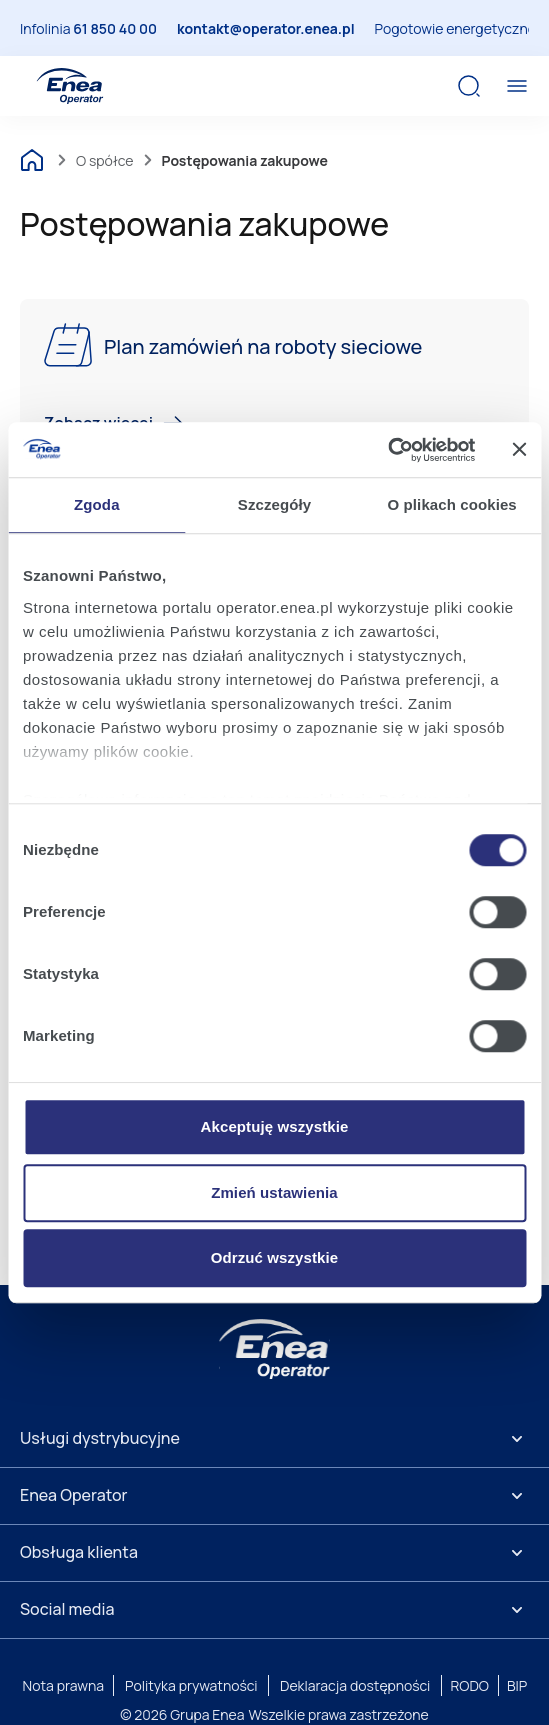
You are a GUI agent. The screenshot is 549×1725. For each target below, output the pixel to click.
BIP (517, 1685)
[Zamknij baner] (519, 450)
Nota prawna (63, 1685)
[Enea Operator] (70, 86)
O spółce (105, 160)
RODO (470, 1685)
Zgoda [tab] (97, 504)
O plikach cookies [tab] (452, 504)
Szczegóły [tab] (274, 504)
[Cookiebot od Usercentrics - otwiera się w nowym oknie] (387, 450)
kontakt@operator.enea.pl (266, 28)
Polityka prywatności (191, 1685)
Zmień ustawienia (274, 1192)
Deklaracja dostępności (355, 1685)
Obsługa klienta (79, 1552)
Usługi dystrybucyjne (100, 1438)
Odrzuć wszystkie (274, 1257)
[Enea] (274, 1349)
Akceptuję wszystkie (275, 1126)
